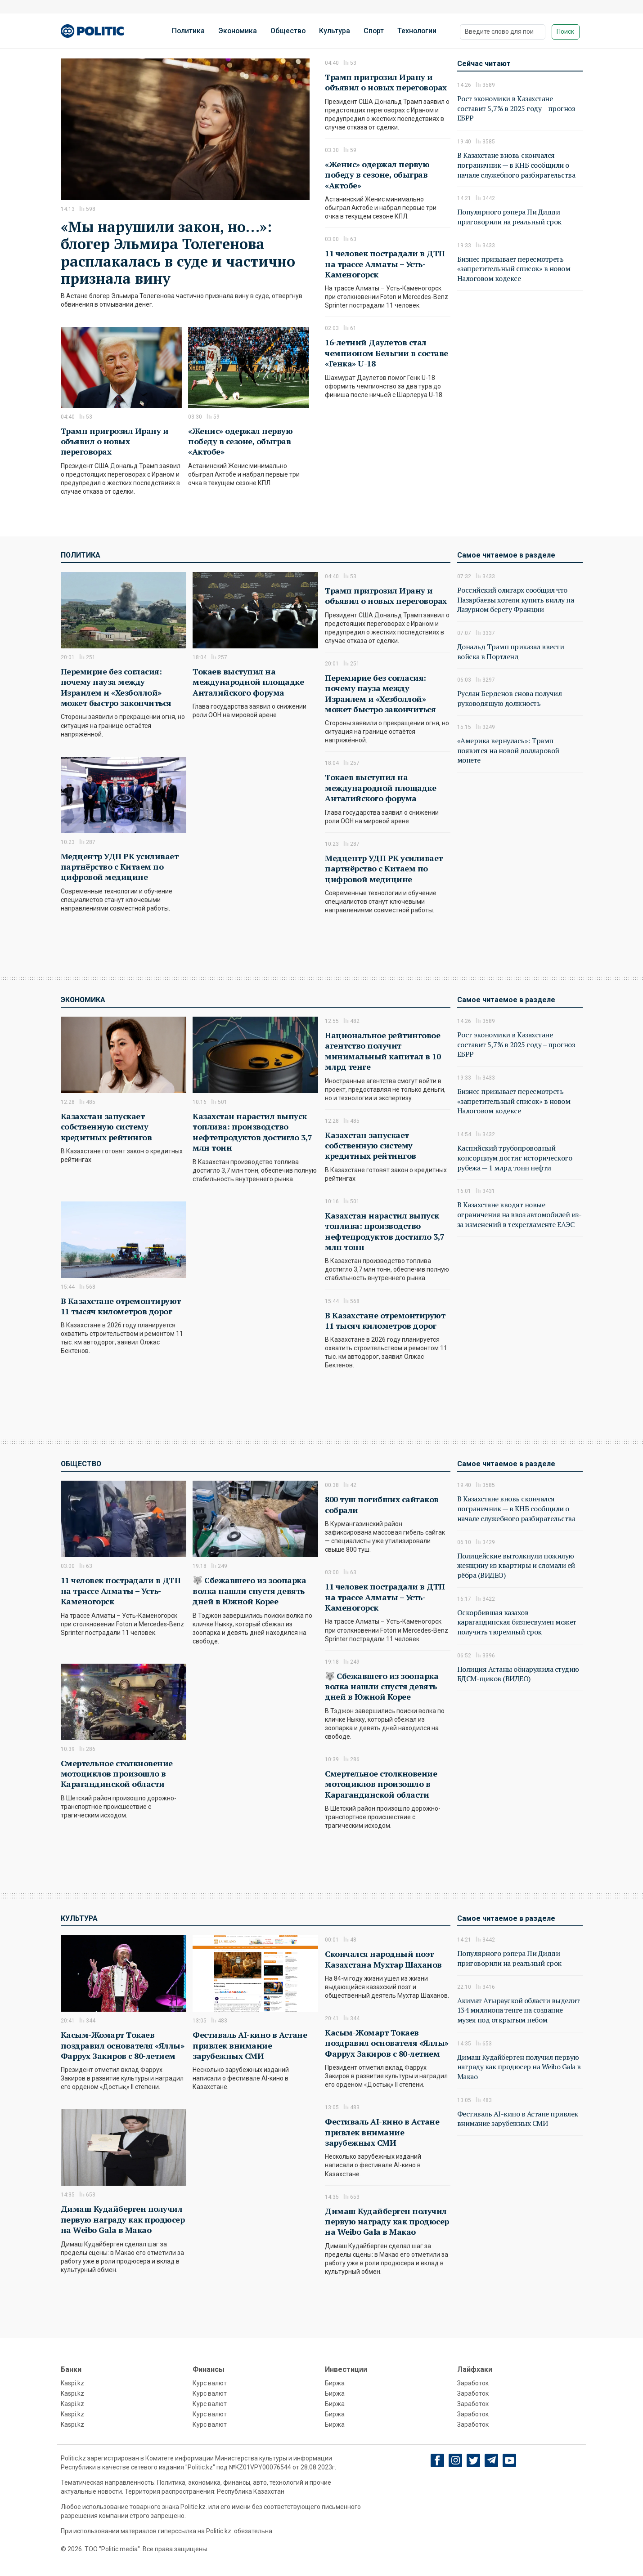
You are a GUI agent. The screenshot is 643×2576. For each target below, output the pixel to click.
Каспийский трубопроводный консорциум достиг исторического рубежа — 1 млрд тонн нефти (514, 1157)
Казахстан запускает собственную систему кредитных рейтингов (106, 1127)
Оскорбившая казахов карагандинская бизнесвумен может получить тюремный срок (516, 1622)
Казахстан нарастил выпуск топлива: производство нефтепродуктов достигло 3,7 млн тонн (252, 1132)
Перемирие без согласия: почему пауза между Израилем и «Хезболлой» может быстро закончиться (116, 687)
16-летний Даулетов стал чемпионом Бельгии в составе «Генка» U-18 (386, 353)
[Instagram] (455, 2460)
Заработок (473, 2383)
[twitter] (473, 2460)
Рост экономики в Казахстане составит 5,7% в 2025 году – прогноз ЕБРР (516, 108)
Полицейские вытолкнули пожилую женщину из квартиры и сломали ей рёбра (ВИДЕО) (516, 1565)
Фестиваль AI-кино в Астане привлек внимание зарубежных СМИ (250, 2045)
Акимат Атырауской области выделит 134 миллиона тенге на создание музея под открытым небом (518, 2010)
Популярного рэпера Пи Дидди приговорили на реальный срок (509, 217)
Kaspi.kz (72, 2383)
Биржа (335, 2383)
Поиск (565, 31)
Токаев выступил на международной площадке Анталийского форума (248, 682)
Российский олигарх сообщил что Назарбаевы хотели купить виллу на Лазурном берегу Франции (515, 599)
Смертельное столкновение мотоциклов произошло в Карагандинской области (117, 1774)
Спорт (374, 31)
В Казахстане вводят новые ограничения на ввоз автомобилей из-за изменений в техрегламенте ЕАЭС (519, 1214)
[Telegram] (491, 2460)
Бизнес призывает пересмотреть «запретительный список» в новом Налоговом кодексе (514, 268)
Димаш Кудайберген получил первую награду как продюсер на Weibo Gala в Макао (123, 2219)
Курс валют (210, 2383)
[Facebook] (438, 2460)
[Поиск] (502, 32)
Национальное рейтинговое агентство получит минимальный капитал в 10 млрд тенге (383, 1051)
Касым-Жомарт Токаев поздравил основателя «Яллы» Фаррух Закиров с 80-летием (122, 2045)
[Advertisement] (520, 392)
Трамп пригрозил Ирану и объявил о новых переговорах (115, 441)
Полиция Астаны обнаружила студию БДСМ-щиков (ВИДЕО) (518, 1674)
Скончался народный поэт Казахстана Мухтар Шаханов (383, 1958)
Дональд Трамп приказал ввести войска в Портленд (510, 651)
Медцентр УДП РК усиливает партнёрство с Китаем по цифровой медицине (120, 867)
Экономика (237, 31)
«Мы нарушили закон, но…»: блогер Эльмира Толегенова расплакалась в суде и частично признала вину (178, 252)
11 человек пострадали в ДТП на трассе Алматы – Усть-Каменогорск (385, 264)
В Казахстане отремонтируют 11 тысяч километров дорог (121, 1306)
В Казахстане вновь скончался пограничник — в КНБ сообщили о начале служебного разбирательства (516, 164)
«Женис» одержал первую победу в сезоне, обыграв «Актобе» (240, 441)
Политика (188, 31)
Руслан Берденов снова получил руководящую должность (509, 698)
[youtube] (509, 2460)
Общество (288, 31)
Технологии (416, 31)
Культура (334, 31)
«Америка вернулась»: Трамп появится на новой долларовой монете (508, 750)
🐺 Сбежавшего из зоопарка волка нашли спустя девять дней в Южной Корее (249, 1591)
